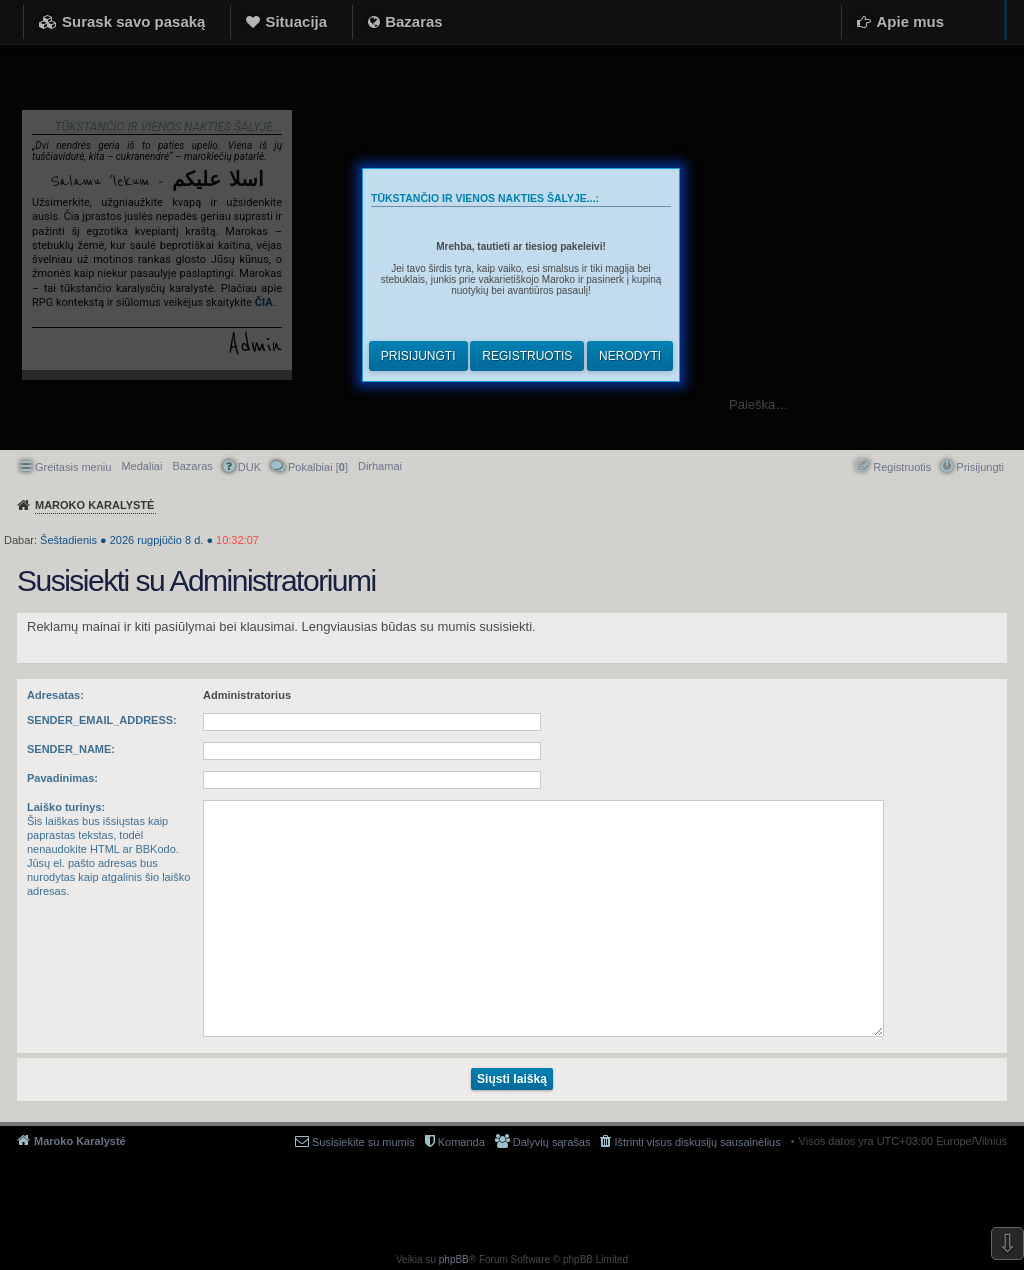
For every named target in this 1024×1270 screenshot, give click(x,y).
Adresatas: (55, 695)
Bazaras (414, 21)
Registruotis (527, 356)
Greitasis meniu (73, 467)
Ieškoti (998, 404)
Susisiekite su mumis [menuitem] (363, 1142)
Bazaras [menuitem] (192, 466)
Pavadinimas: (62, 778)
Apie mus (910, 21)
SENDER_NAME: (71, 749)
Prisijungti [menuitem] (980, 467)
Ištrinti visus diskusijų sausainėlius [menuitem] (697, 1142)
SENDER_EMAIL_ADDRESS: (102, 720)
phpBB (454, 1259)
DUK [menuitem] (249, 467)
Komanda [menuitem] (461, 1142)
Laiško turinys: (66, 807)
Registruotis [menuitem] (902, 467)
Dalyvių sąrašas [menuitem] (552, 1142)
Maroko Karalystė (80, 1141)
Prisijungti (418, 356)
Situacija (296, 21)
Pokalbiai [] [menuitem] (318, 467)
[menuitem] (380, 466)
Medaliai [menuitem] (141, 466)
